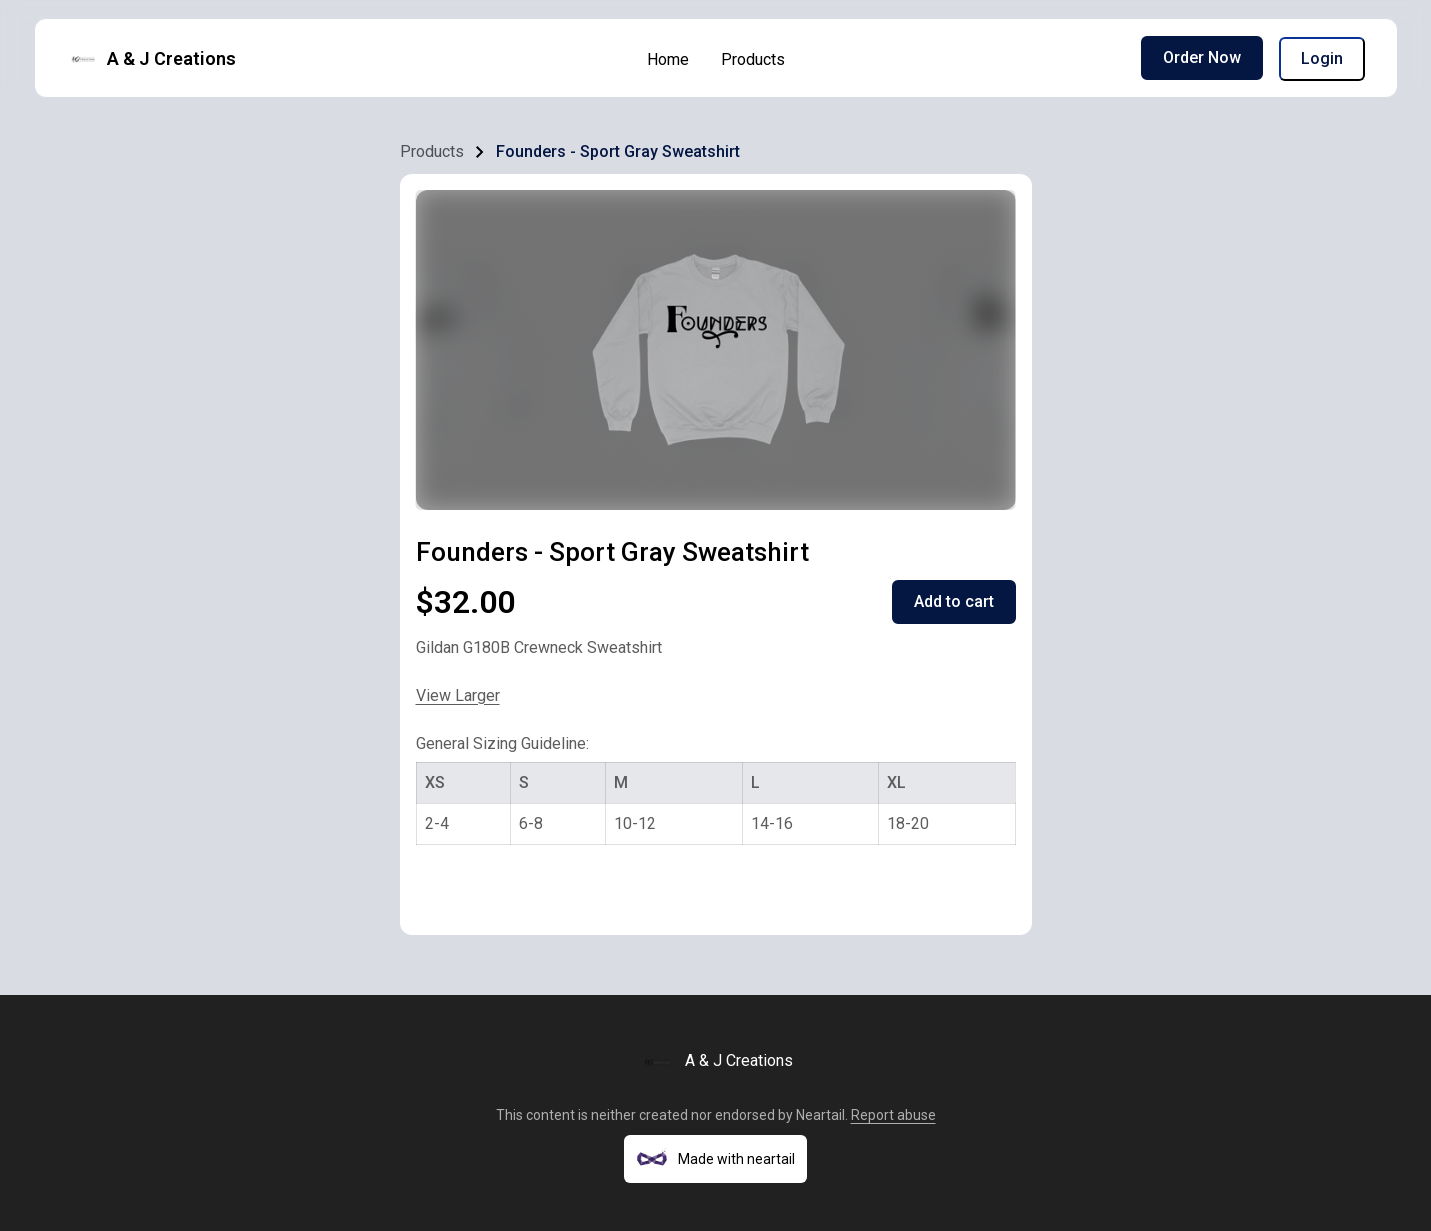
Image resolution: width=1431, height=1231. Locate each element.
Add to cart (954, 601)
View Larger (458, 695)
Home (668, 59)
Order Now (1202, 57)
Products (753, 59)
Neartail (820, 1115)
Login (1322, 58)
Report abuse (893, 1115)
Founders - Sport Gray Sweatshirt (618, 151)
